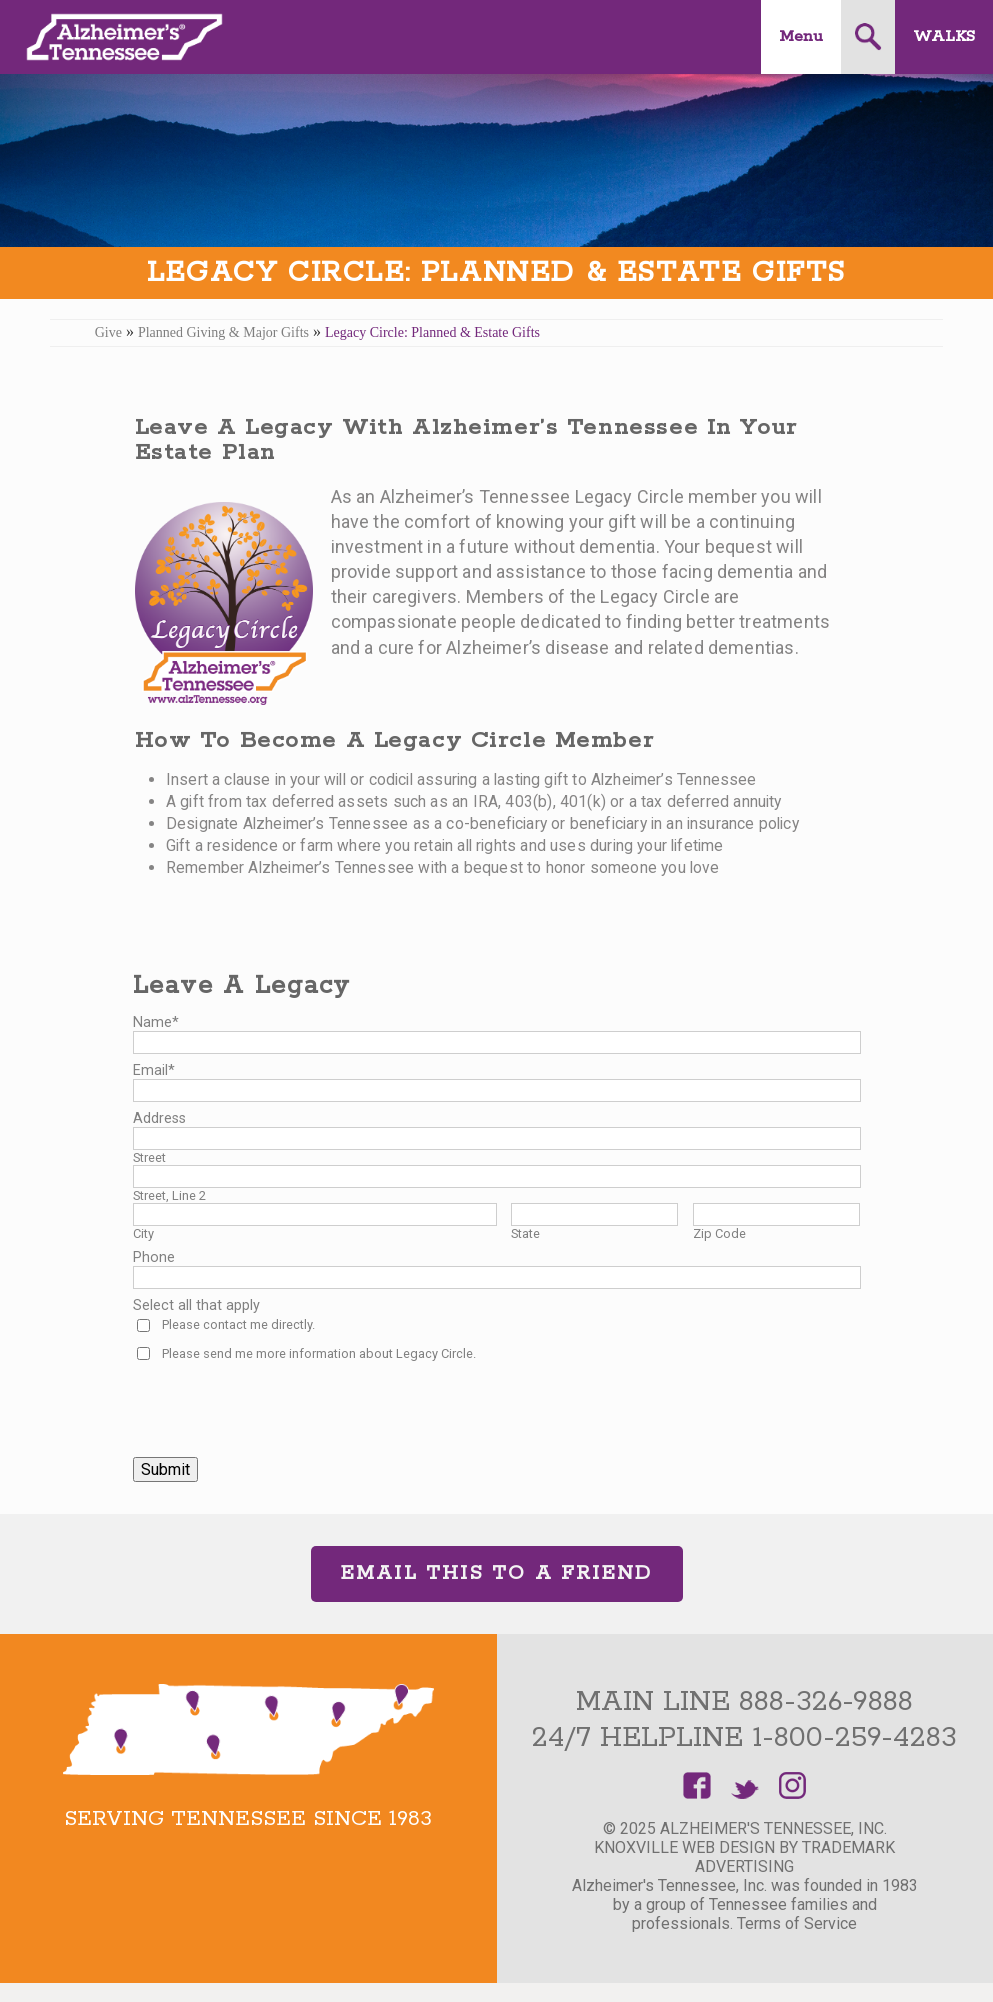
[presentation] (285, 1402)
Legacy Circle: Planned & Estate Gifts (432, 332)
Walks (944, 36)
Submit (165, 1469)
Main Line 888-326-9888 (744, 1702)
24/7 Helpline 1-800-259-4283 (744, 1738)
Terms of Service (797, 1923)
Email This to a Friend (496, 1573)
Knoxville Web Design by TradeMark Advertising (744, 1857)
